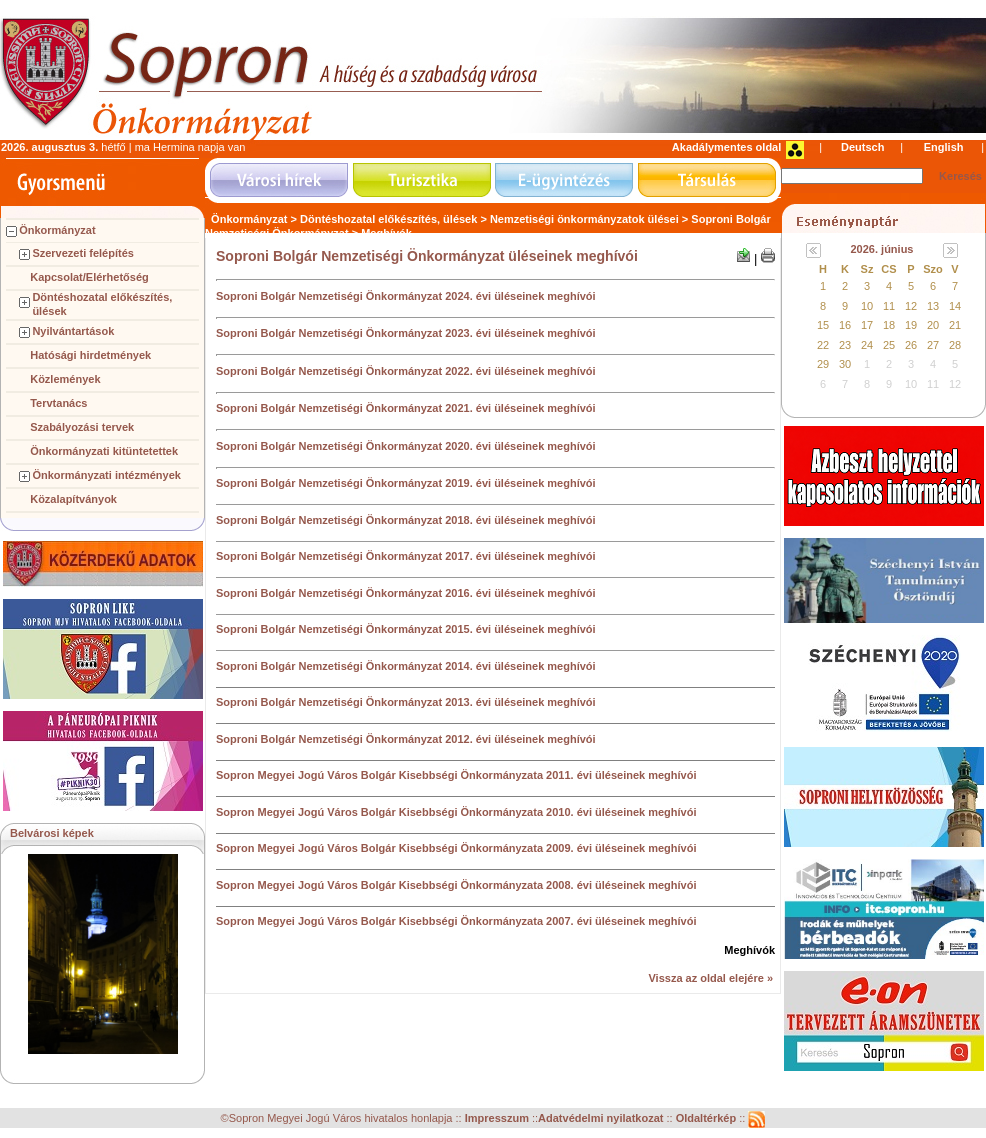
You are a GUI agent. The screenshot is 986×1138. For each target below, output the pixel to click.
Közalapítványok (73, 499)
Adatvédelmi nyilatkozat (600, 1119)
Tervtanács (58, 403)
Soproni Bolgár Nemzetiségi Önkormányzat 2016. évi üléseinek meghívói (406, 593)
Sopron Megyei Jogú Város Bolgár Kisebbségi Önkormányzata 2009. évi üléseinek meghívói (456, 848)
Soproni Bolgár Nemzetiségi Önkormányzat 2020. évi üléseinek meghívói (406, 446)
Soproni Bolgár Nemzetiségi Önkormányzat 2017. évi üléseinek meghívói (406, 556)
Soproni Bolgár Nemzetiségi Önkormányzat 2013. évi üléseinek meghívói (406, 702)
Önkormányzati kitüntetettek (104, 451)
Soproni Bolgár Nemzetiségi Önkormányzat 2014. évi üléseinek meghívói (406, 666)
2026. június (882, 249)
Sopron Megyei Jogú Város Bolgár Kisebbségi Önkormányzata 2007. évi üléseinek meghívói (456, 921)
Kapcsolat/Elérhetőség (89, 277)
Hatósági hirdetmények (90, 355)
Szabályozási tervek (82, 427)
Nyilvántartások (73, 331)
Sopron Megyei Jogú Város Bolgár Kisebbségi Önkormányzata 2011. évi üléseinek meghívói (456, 775)
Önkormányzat (57, 230)
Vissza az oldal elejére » (710, 978)
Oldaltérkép (708, 1119)
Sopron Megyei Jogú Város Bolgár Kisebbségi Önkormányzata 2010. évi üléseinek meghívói (456, 812)
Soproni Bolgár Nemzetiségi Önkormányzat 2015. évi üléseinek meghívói (406, 629)
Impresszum (498, 1119)
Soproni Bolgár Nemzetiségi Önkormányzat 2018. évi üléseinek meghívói (406, 520)
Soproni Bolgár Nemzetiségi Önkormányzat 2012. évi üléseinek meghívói (406, 739)
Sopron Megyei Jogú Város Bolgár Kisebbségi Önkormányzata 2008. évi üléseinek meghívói (456, 885)
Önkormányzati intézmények (106, 475)
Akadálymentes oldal (726, 147)
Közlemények (65, 379)
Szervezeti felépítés (83, 253)
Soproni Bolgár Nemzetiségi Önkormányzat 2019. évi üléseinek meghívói (406, 483)
